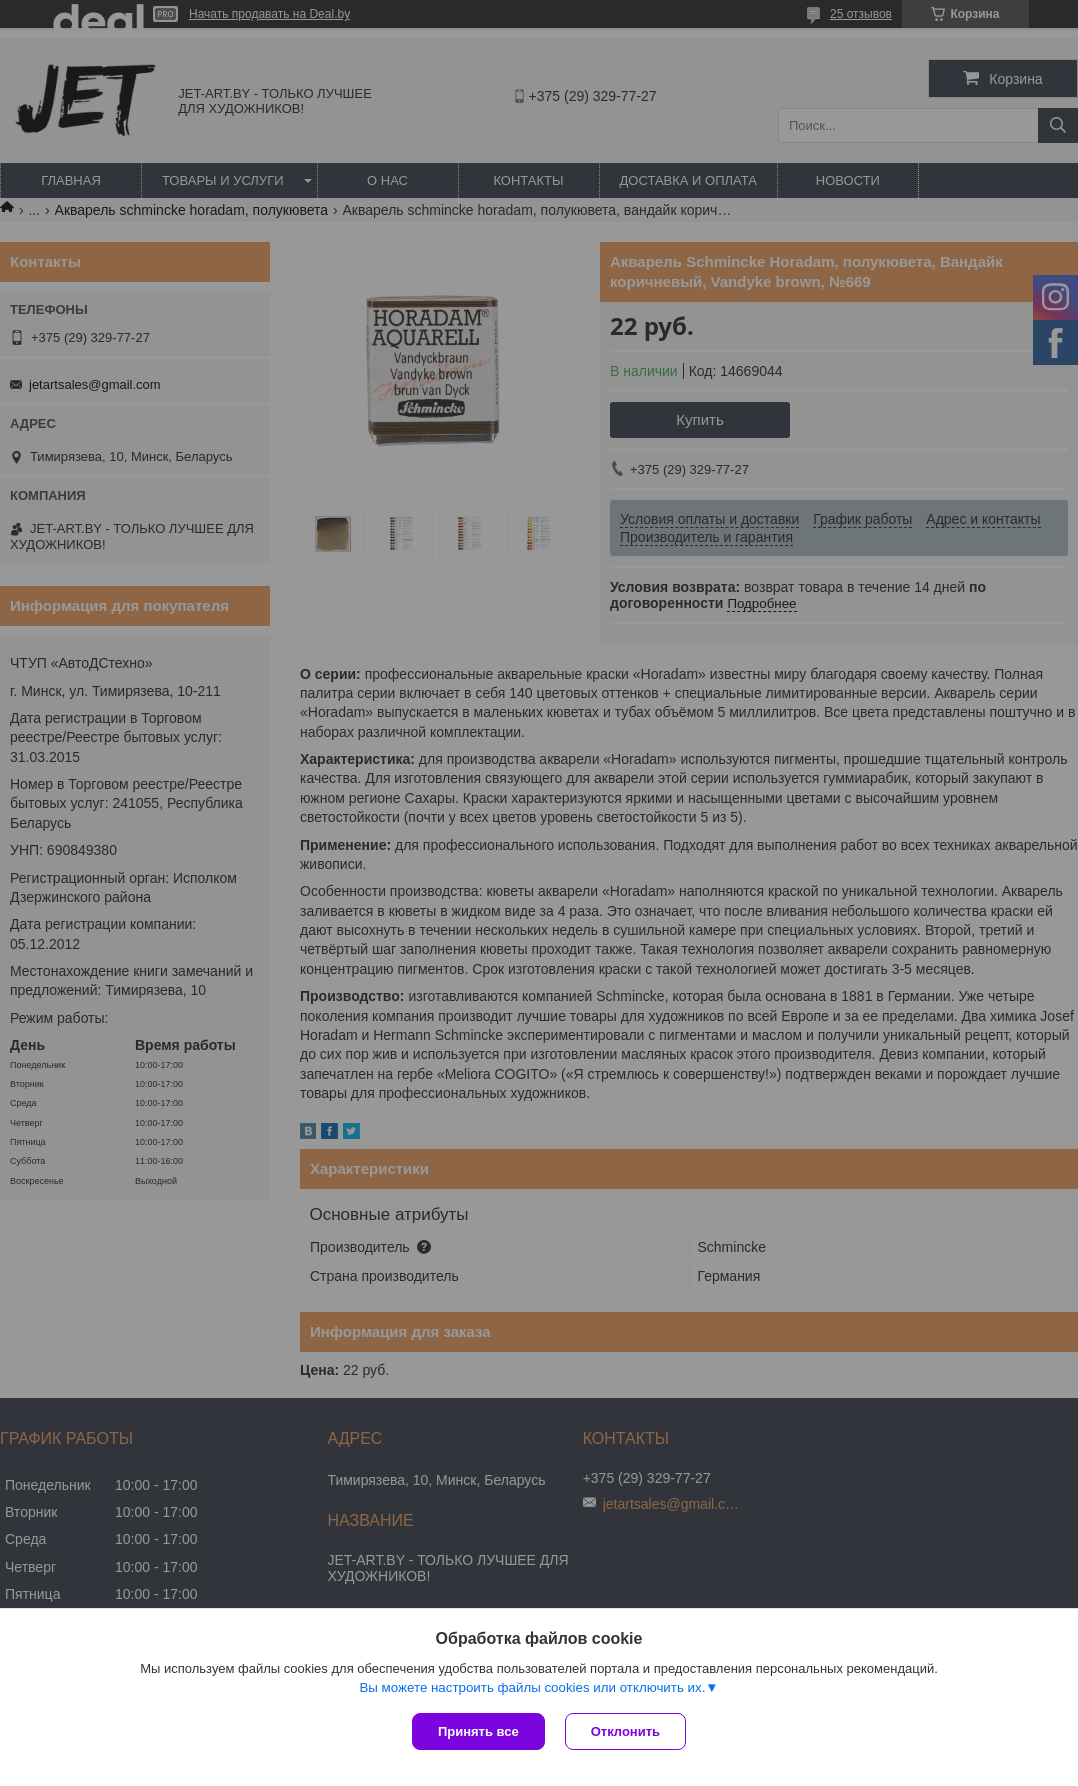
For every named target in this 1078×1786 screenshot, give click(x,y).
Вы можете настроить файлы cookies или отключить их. (532, 1687)
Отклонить (625, 1731)
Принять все (478, 1731)
